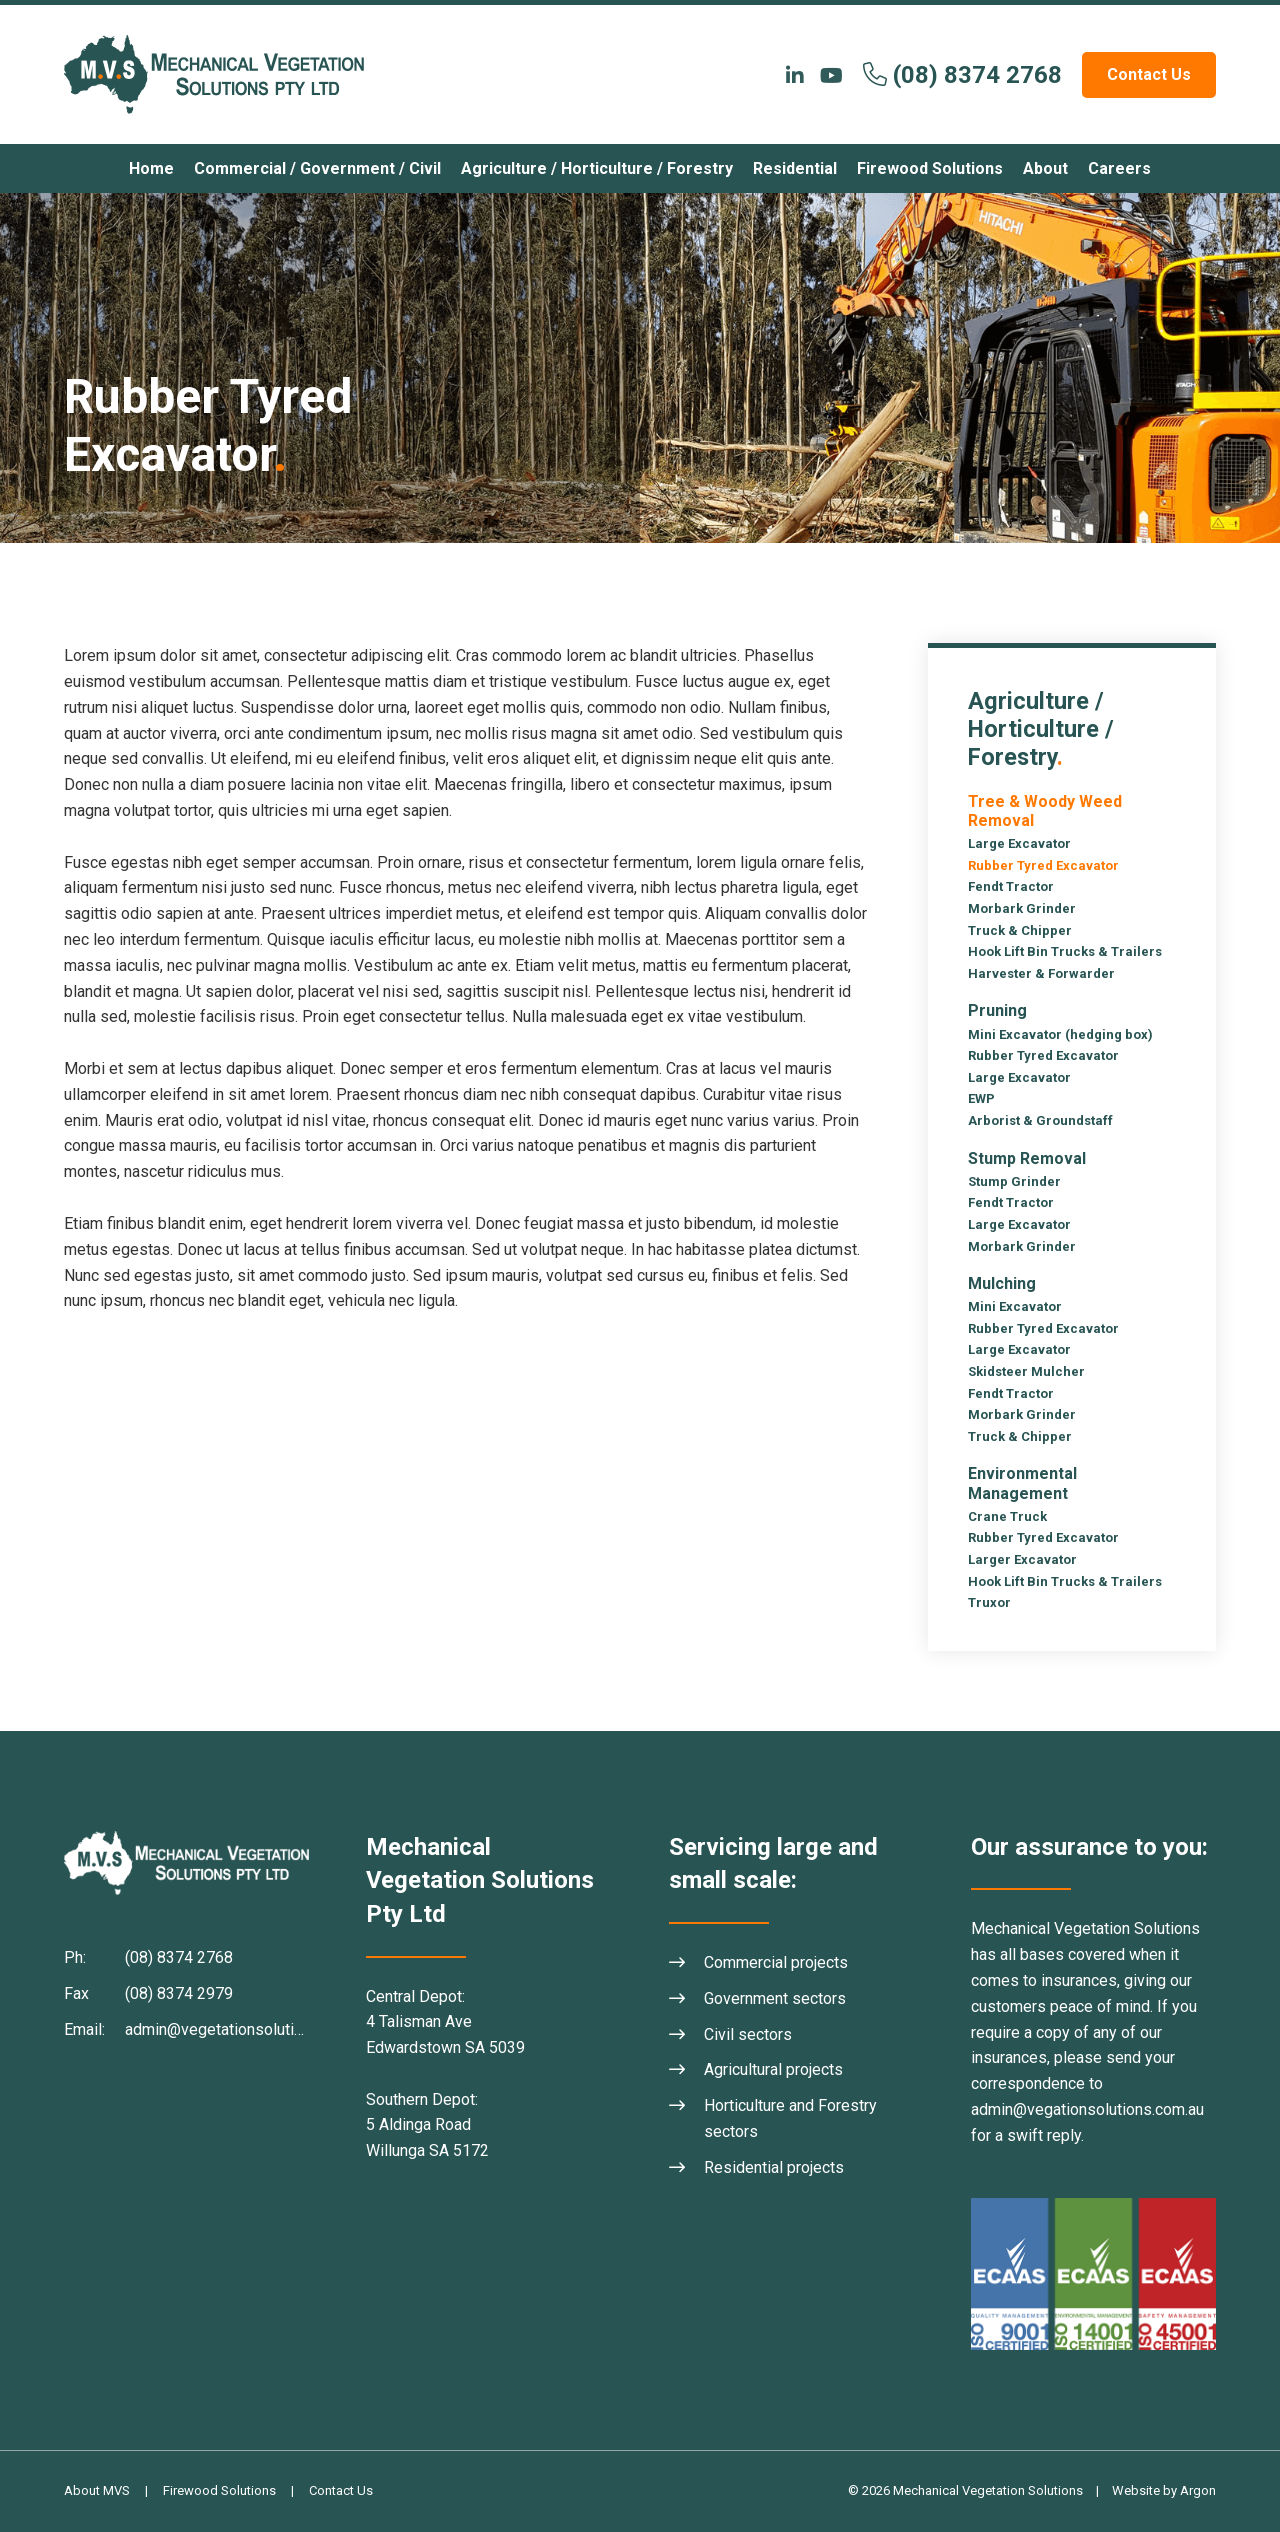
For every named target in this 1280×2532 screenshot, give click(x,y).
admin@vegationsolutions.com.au (1087, 2109)
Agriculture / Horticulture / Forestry (597, 168)
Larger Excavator (1022, 1559)
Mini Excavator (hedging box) (1060, 1034)
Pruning (997, 1010)
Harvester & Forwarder (1041, 973)
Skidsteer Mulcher (1026, 1371)
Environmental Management (1022, 1483)
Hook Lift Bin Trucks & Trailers (1065, 951)
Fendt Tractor (1011, 886)
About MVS (97, 2490)
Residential (795, 168)
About (1045, 168)
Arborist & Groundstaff (1040, 1120)
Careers (1119, 168)
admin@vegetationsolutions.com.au (248, 2029)
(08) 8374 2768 (977, 75)
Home (151, 168)
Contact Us (1149, 74)
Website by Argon (1164, 2490)
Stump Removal (1027, 1158)
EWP (981, 1098)
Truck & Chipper (1020, 930)
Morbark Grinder (1022, 908)
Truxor (989, 1602)
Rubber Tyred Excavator (1043, 865)
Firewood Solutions (930, 168)
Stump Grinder (1014, 1181)
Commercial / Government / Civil (317, 168)
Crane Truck (1007, 1516)
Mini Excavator (1015, 1306)
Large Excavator (1019, 843)
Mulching (1002, 1283)
